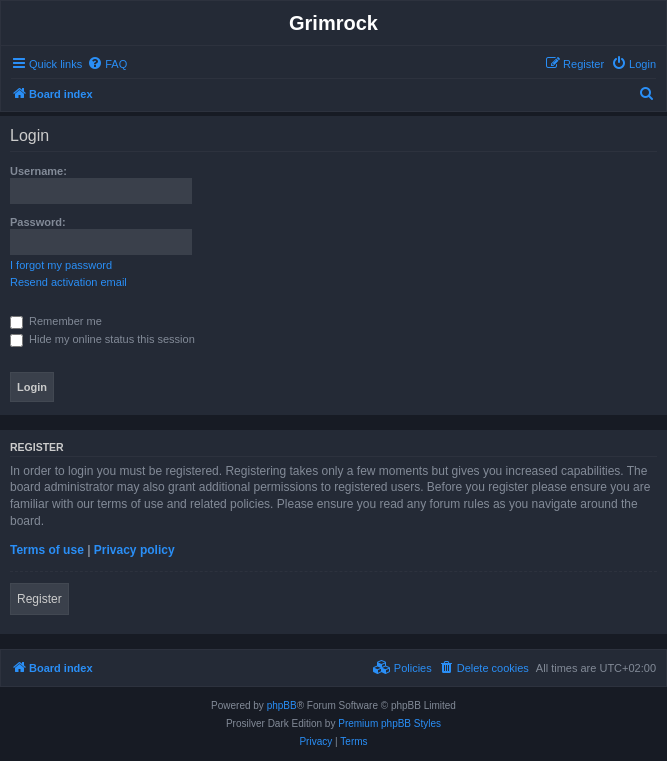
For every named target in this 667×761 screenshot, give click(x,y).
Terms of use (47, 550)
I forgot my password (61, 265)
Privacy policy (134, 550)
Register (39, 599)
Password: (38, 222)
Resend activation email (68, 282)
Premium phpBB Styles (389, 723)
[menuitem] (107, 64)
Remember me (56, 321)
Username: (38, 171)
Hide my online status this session (102, 339)
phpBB (282, 705)
